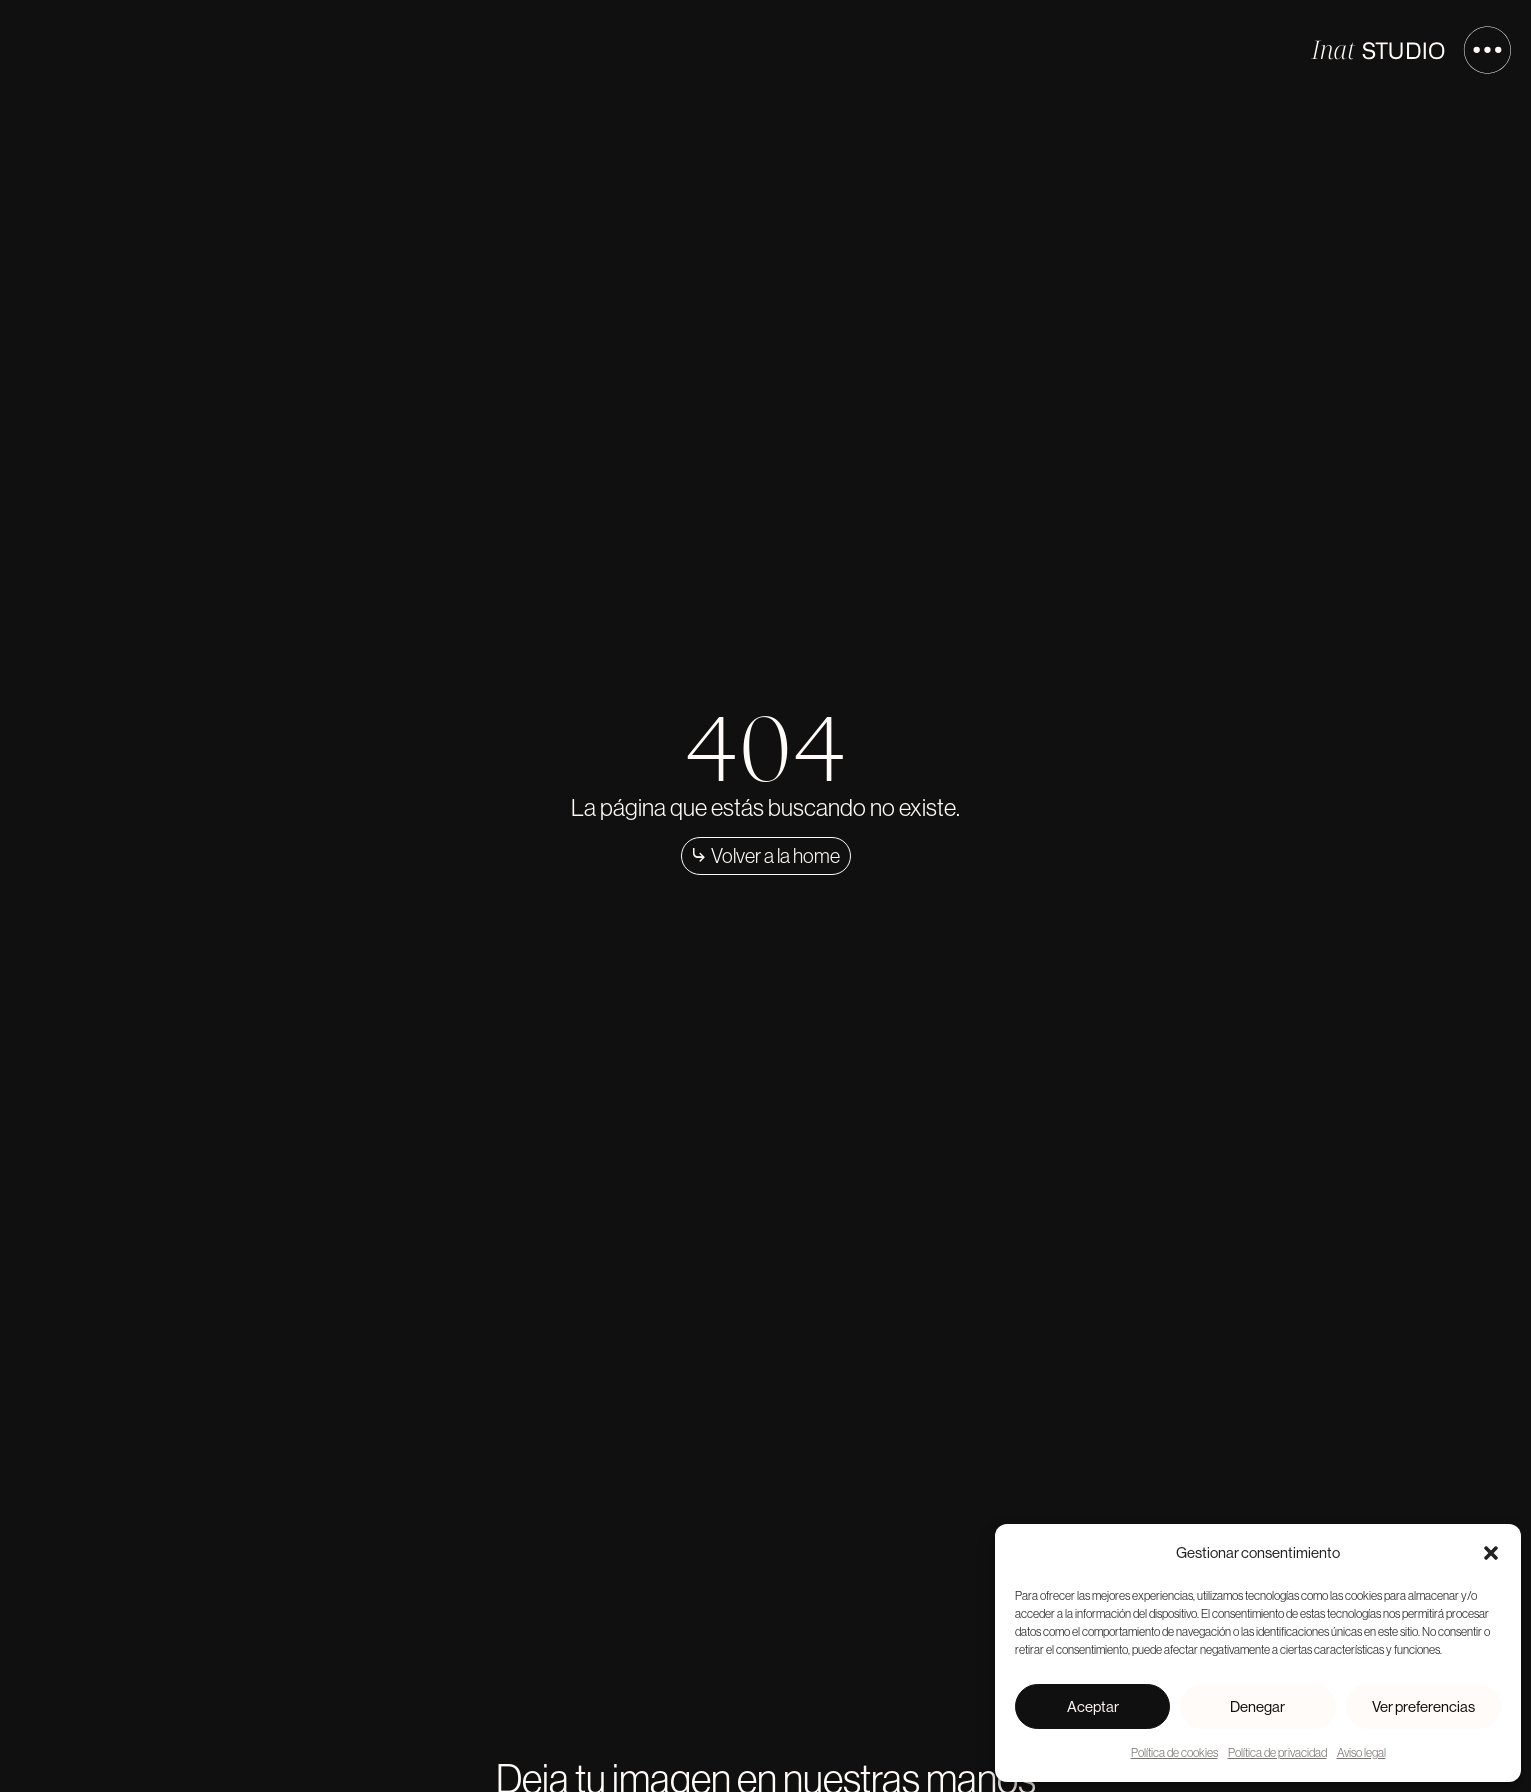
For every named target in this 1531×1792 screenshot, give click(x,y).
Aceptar (1093, 1706)
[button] (1491, 1553)
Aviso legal (1361, 1753)
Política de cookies (1174, 1753)
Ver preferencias (1423, 1706)
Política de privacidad (1277, 1753)
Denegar (1257, 1706)
